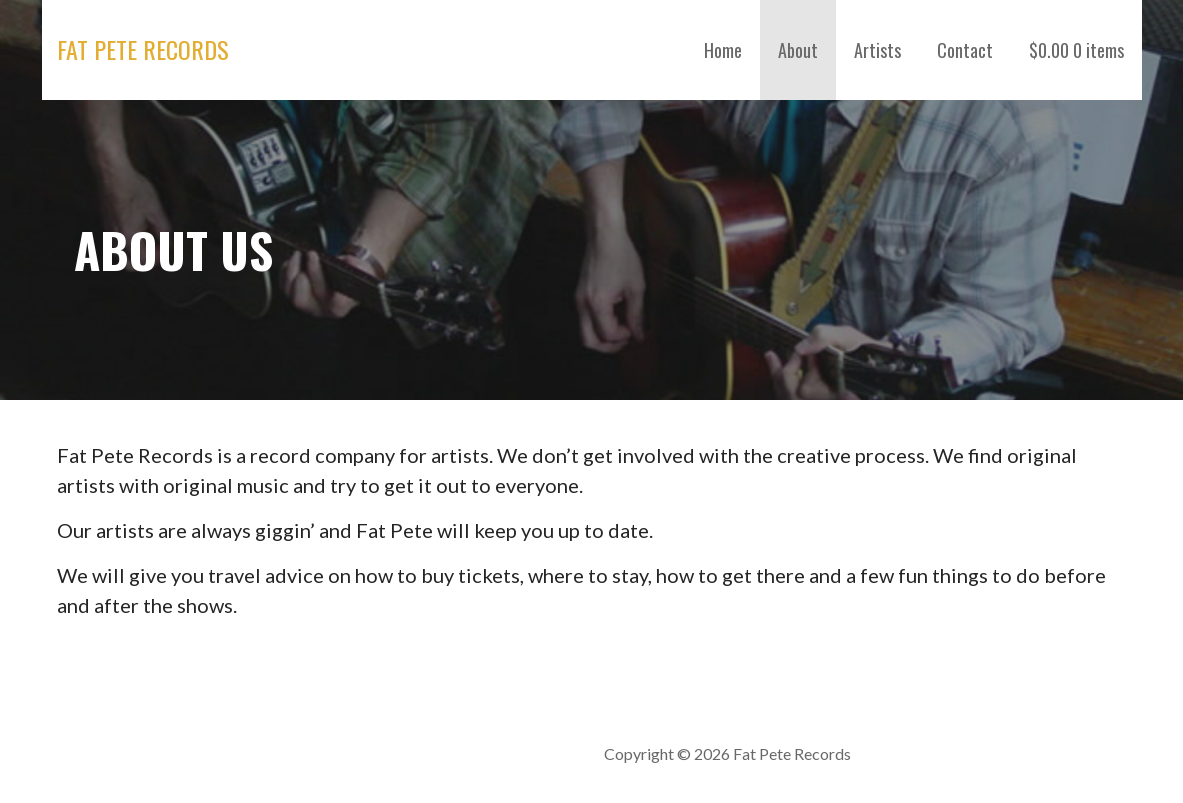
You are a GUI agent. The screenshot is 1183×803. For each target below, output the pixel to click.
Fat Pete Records (143, 49)
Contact (965, 50)
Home (723, 50)
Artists (877, 50)
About (798, 50)
